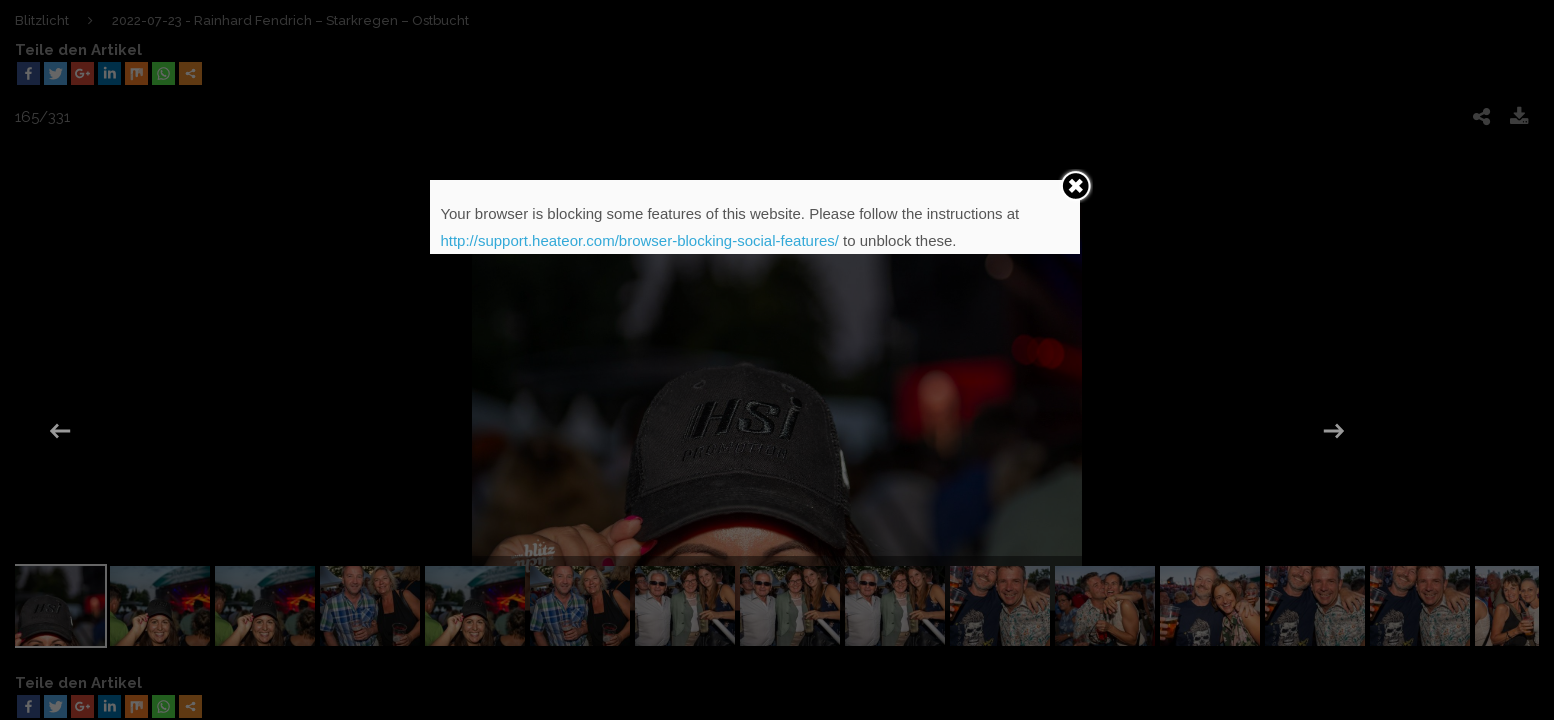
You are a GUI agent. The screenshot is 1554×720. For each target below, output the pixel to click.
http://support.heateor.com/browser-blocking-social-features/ (639, 240)
